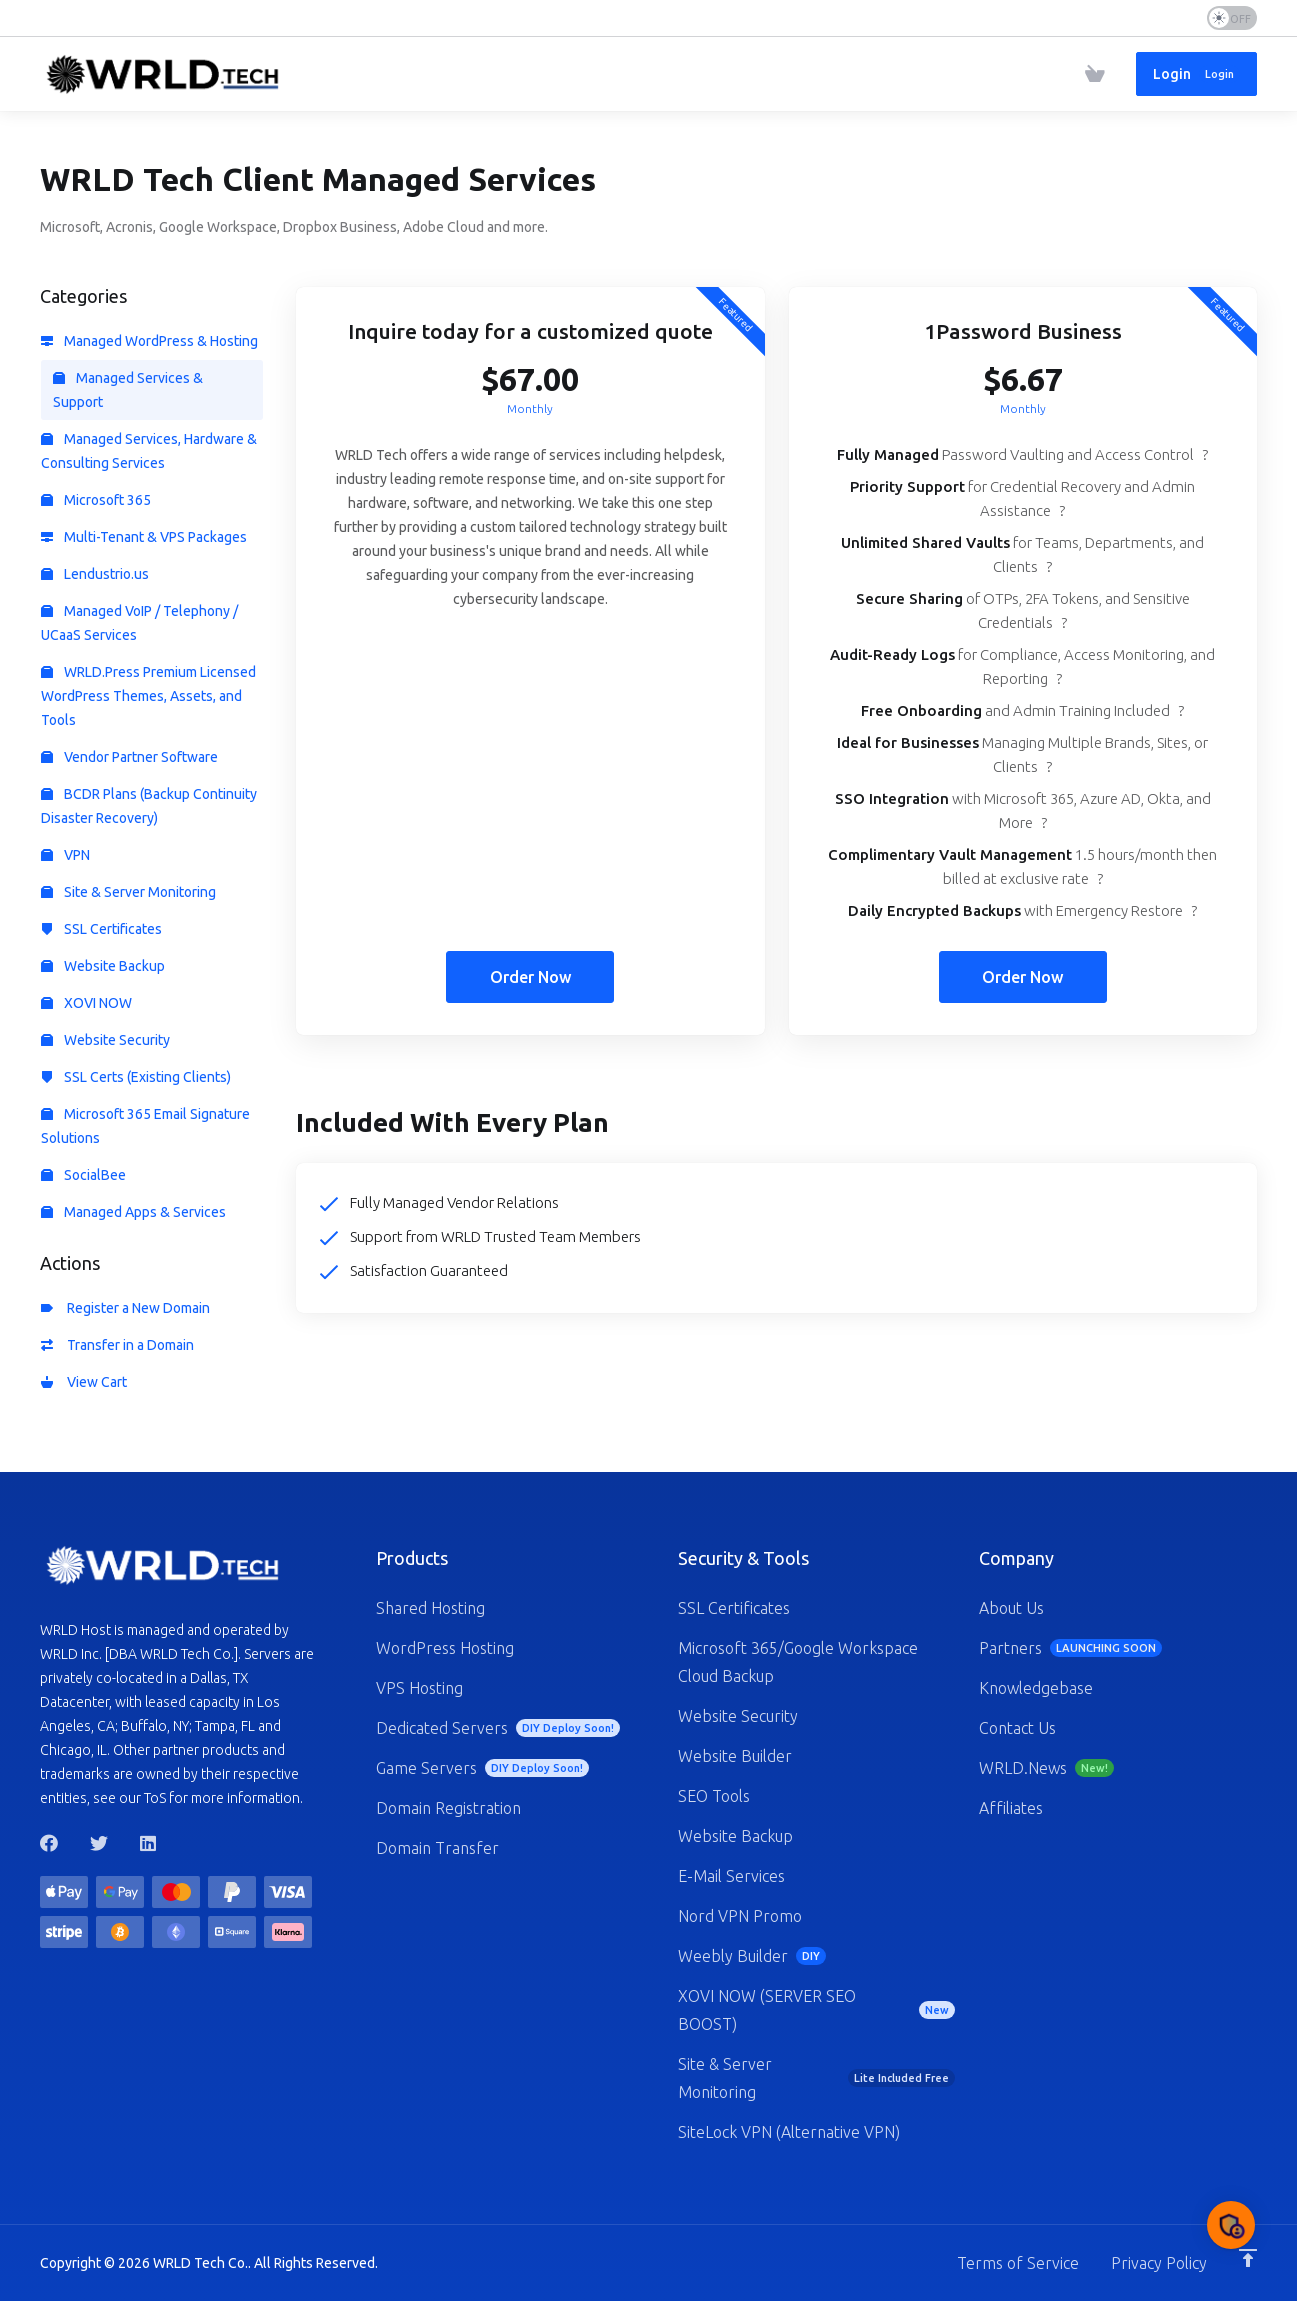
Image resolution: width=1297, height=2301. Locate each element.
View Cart (84, 1382)
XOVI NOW (86, 1003)
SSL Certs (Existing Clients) (136, 1077)
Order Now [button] (530, 977)
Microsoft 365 (96, 500)
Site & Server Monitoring (128, 892)
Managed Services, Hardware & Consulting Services (149, 451)
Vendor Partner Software (129, 757)
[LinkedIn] (149, 1843)
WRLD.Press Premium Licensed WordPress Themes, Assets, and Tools (148, 696)
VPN (65, 855)
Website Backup (103, 966)
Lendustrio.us (95, 574)
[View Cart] (1095, 74)
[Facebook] (49, 1843)
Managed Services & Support (128, 390)
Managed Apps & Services (133, 1212)
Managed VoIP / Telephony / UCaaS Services (139, 623)
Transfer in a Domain (117, 1345)
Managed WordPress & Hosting (149, 341)
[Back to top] (1248, 2258)
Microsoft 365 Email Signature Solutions (145, 1126)
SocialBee (83, 1175)
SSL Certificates (101, 929)
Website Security (105, 1040)
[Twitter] (99, 1843)
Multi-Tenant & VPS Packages (144, 537)
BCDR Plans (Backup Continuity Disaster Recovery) (149, 806)
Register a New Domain (125, 1308)
